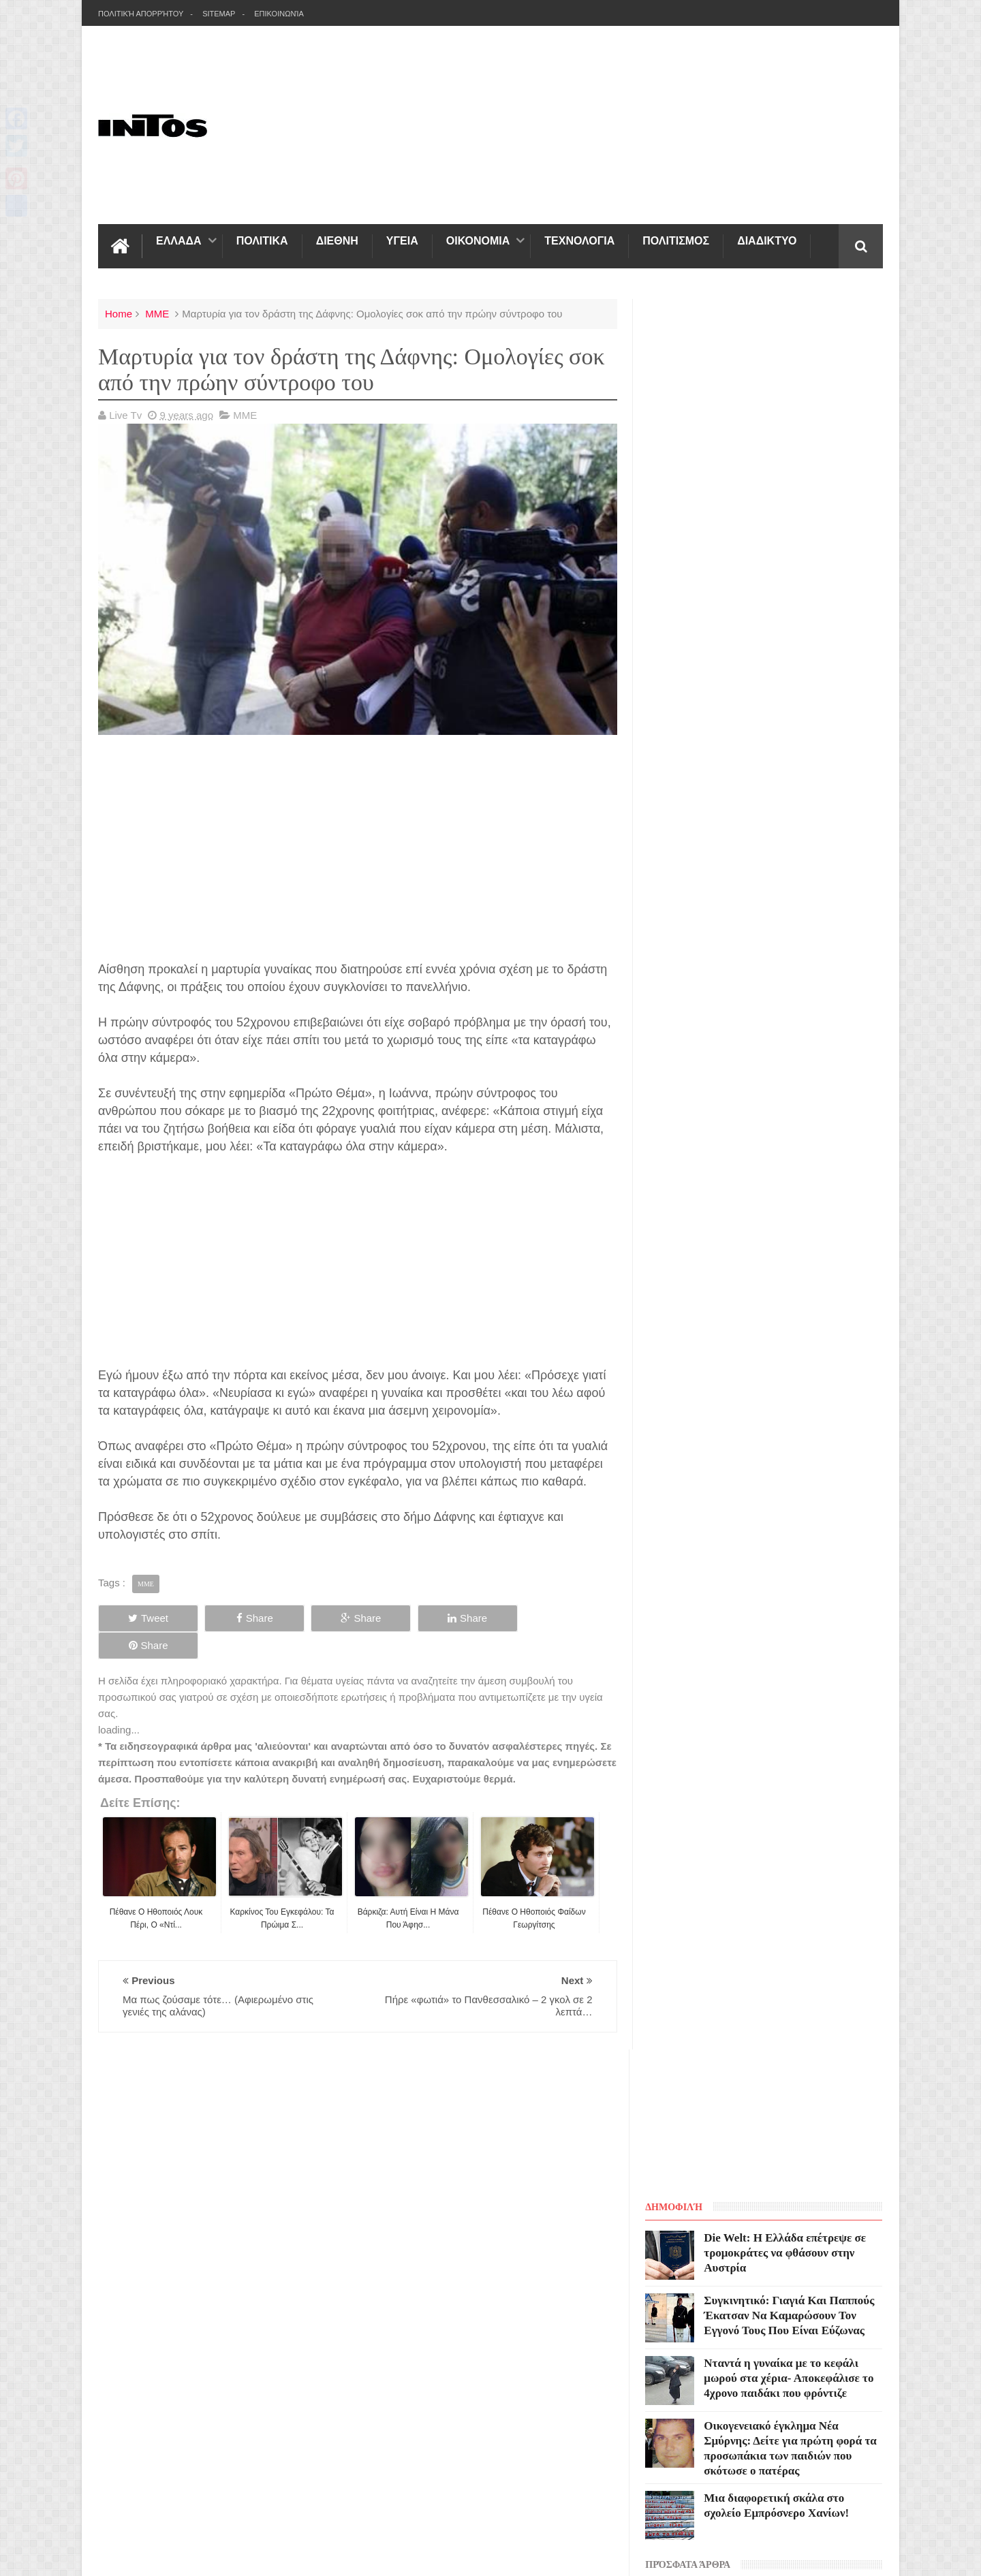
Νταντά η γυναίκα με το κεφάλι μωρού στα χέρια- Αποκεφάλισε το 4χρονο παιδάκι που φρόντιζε (790, 627)
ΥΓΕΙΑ (402, 241)
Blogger (746, 2145)
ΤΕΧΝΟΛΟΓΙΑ (579, 241)
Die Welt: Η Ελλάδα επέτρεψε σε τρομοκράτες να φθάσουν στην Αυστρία (787, 502)
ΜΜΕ (157, 313)
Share (252, 1617)
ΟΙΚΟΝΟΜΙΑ (478, 241)
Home (118, 313)
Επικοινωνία (279, 14)
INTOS (220, 2145)
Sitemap (218, 14)
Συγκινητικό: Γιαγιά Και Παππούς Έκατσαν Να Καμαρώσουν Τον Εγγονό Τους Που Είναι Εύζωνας (791, 565)
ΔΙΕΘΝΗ (337, 241)
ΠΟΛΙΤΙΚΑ (262, 241)
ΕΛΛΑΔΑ (179, 241)
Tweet (147, 1617)
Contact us (847, 2065)
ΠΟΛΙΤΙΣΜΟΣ (675, 241)
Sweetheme (856, 2145)
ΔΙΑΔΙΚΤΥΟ (766, 241)
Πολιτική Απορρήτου (140, 14)
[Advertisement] (574, 125)
